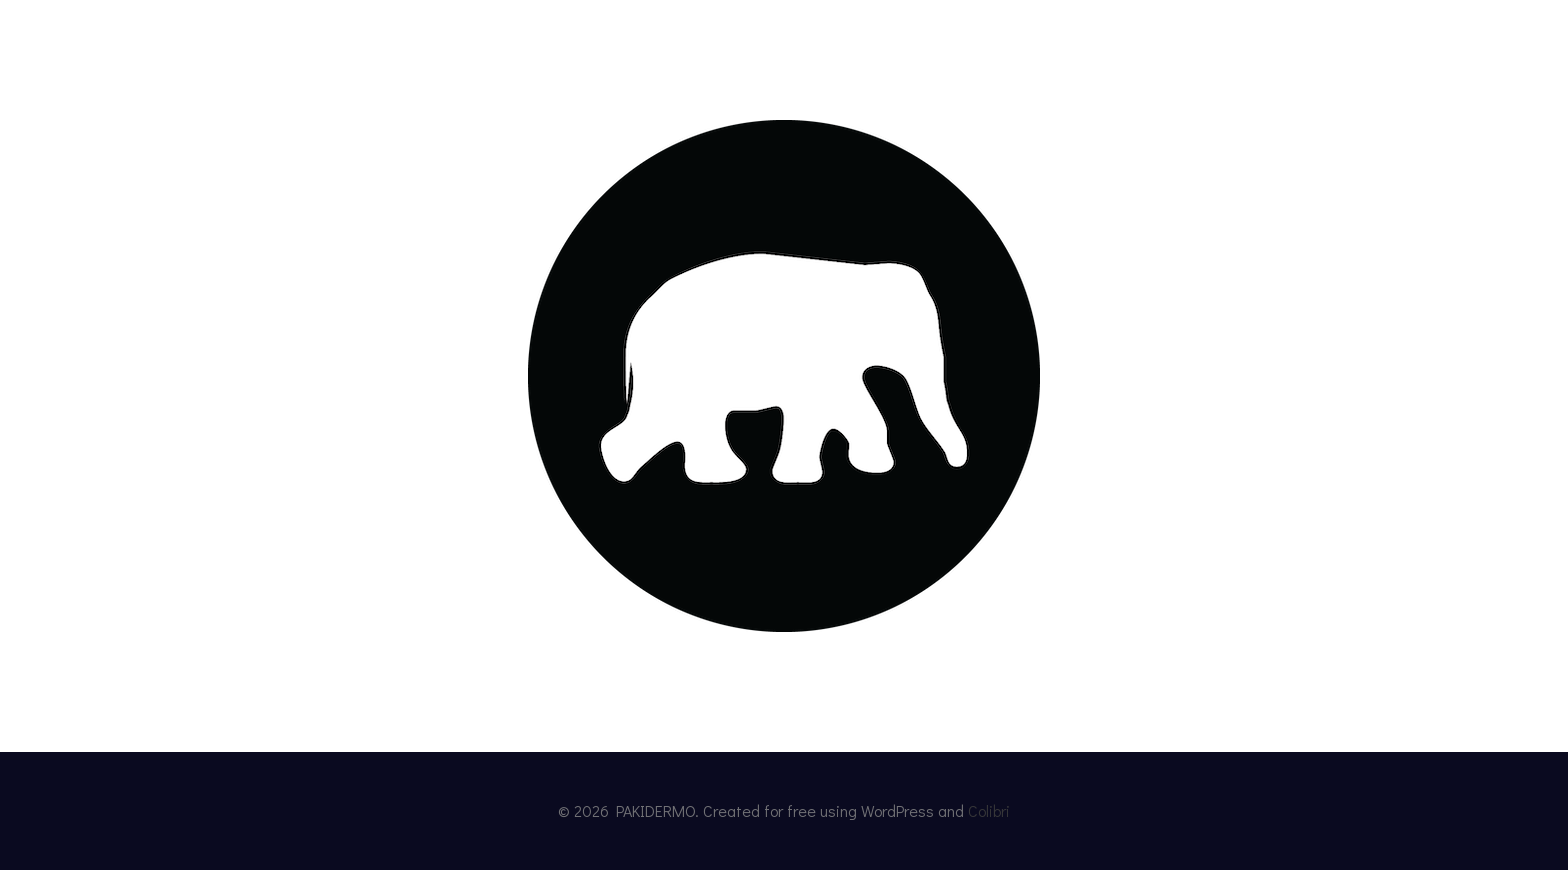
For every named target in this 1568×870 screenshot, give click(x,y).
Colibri (989, 810)
